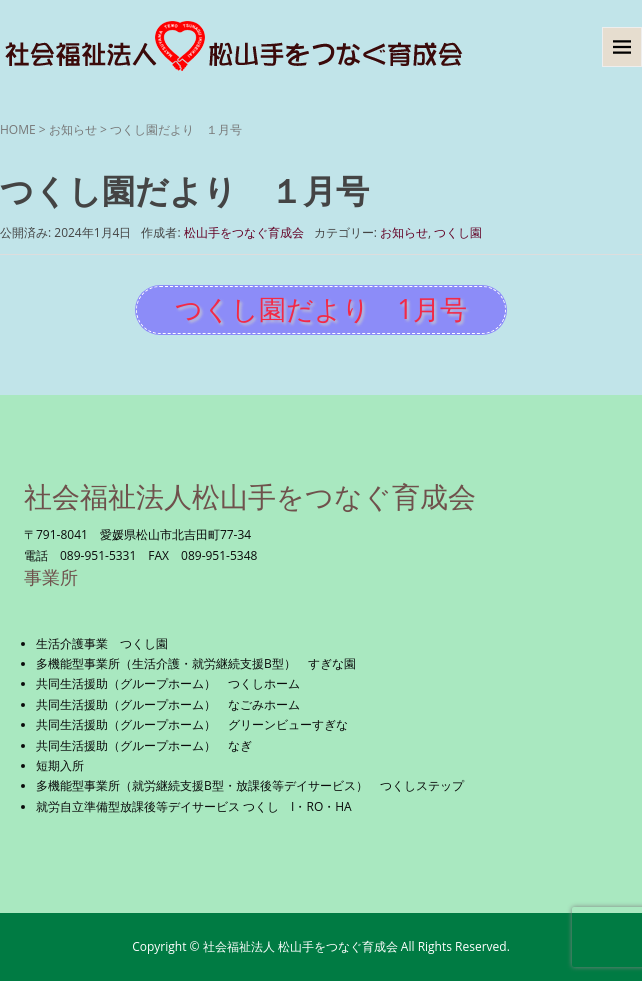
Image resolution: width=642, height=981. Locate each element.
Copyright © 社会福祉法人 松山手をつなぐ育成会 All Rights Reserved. (321, 946)
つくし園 (458, 232)
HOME (18, 129)
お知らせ (73, 129)
